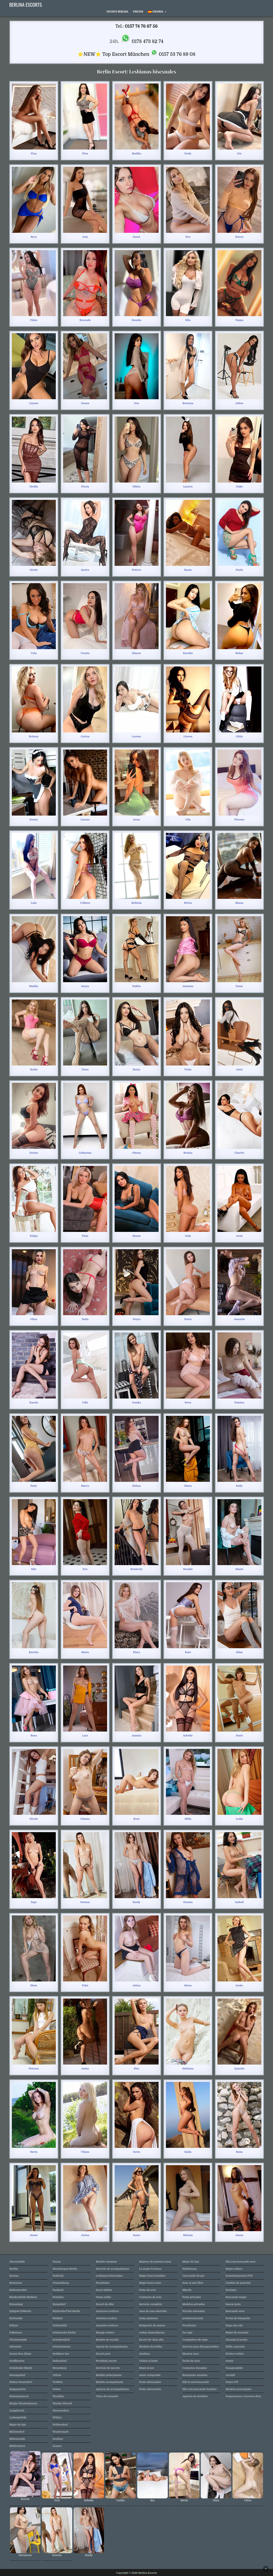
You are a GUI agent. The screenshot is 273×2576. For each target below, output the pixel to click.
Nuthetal (58, 2275)
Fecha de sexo (191, 2360)
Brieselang (16, 2304)
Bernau (14, 2275)
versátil (230, 2375)
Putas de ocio (147, 2289)
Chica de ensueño (107, 2396)
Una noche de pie (193, 2275)
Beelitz (13, 2268)
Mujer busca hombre (152, 2275)
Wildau (57, 2417)
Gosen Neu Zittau (20, 2353)
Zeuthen (58, 2438)
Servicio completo (150, 2304)
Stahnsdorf (60, 2360)
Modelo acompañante (109, 2382)
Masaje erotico (105, 2332)
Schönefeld (60, 2325)
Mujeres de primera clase (155, 2261)
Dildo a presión (235, 2346)
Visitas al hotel (148, 2360)
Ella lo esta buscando (195, 2382)
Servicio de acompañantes (112, 2268)
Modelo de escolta (107, 2339)
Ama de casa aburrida (153, 2311)
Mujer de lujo (17, 2424)
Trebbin (58, 2382)
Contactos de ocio (150, 2297)
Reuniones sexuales (195, 2375)
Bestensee (15, 2282)
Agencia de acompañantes (112, 2389)
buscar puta (233, 2304)
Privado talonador (193, 2311)
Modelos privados (193, 2304)
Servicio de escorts (108, 2367)
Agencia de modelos (195, 2396)
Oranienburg (61, 2282)
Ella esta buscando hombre (199, 2389)
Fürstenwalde (18, 2339)
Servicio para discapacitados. (200, 2346)
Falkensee (15, 2332)
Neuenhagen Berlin (65, 2268)
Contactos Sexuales (194, 2367)
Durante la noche (236, 2339)
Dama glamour (148, 2318)
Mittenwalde (17, 2438)
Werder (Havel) (62, 2403)
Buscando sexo (235, 2311)
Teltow (57, 2375)
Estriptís (231, 2289)
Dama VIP (232, 2382)
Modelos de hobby (150, 2346)
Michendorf (16, 2431)
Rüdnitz (57, 2318)
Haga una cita (234, 2325)
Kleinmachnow (19, 2396)
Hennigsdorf (17, 2375)
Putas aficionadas (150, 2382)
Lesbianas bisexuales (109, 2275)
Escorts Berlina (117, 11)
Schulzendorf (61, 2339)
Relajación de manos (152, 2325)
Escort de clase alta (151, 2339)
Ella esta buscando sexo (240, 2261)
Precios (138, 11)
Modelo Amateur (106, 2261)
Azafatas (144, 2353)
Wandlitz (58, 2396)
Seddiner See (61, 2353)
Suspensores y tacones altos (243, 2396)
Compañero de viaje (195, 2339)
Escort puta (103, 2353)
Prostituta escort (106, 2360)
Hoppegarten (17, 2389)
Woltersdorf (60, 2424)
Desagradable (234, 2367)
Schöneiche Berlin (64, 2332)
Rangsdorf (59, 2304)
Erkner (13, 2325)
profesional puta (192, 2318)
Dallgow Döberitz (20, 2311)
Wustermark (61, 2431)
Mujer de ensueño (237, 2332)
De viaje (187, 2332)
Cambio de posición (238, 2282)
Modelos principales (238, 2389)
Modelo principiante (109, 2375)
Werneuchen (61, 2410)
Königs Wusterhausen (23, 2403)
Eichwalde (16, 2318)
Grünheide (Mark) (20, 2367)
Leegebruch (16, 2410)
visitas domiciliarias (152, 2332)
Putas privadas (191, 2297)
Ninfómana (189, 2268)
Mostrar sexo (190, 2353)
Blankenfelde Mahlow (23, 2297)
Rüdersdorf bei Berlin (66, 2311)
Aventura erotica (106, 2318)
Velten (57, 2389)
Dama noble (103, 2297)
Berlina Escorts (25, 4)
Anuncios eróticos (107, 2311)
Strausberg (59, 2367)
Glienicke (15, 2346)
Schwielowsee (62, 2346)
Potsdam (58, 2297)
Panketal (58, 2289)
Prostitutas (103, 2282)
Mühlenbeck (17, 2445)
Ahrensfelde (17, 2261)
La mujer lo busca (150, 2268)
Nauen (57, 2261)
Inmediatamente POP (239, 2275)
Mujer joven (146, 2367)
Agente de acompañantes (112, 2346)
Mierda (187, 2289)
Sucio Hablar (104, 2289)
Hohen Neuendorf (20, 2382)
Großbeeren (17, 2360)
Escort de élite (105, 2304)
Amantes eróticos (107, 2325)
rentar (230, 2360)
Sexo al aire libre (192, 2282)
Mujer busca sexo (150, 2282)
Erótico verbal (234, 2353)
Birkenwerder (18, 2289)
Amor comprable (150, 2375)
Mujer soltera (234, 2268)
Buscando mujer (236, 2297)
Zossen (57, 2445)
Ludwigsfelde (17, 2417)
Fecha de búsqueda (238, 2318)
